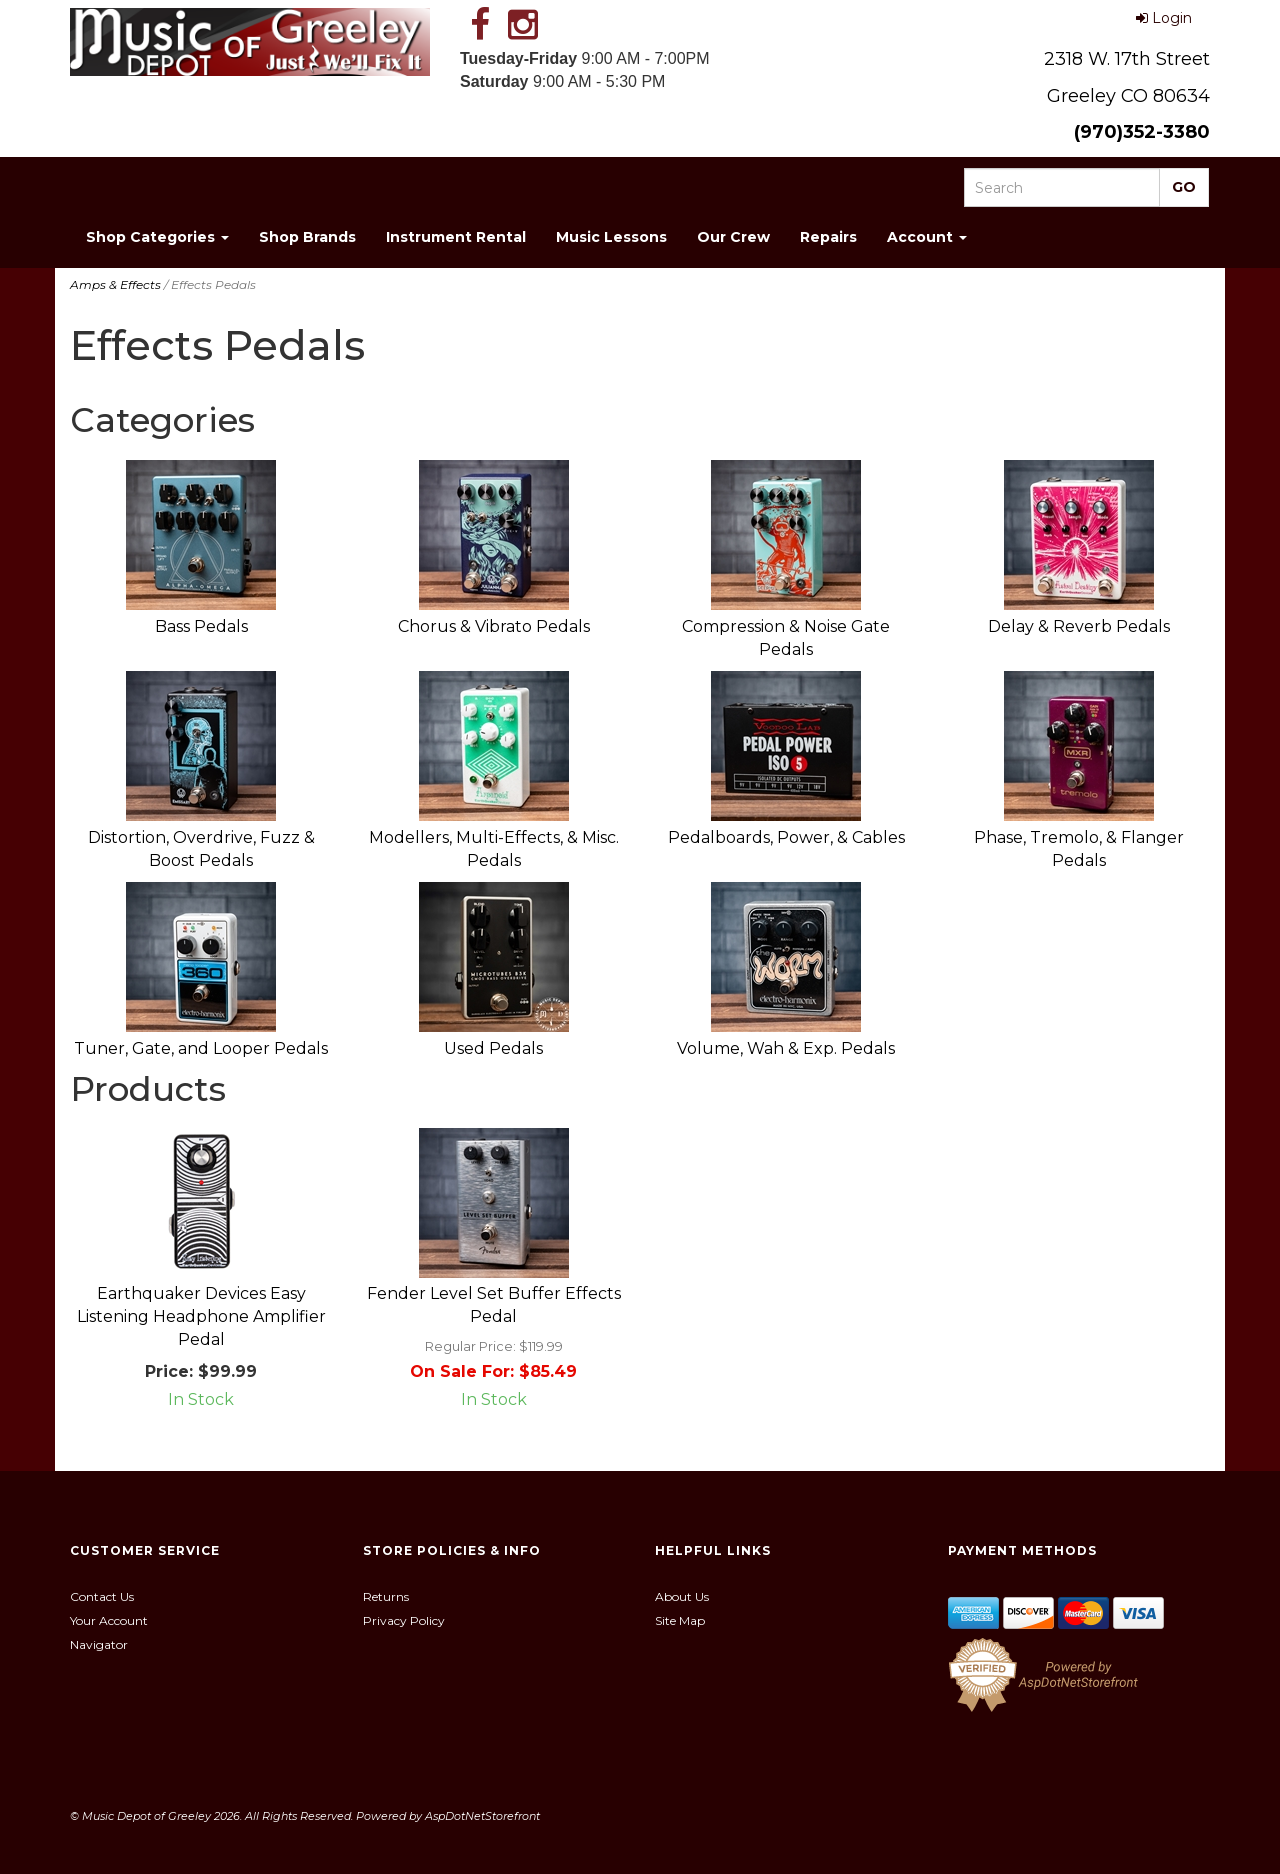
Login (1164, 18)
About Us (682, 1596)
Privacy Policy (404, 1620)
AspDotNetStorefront (482, 1816)
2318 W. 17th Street (1127, 59)
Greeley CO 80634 (1128, 96)
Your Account (109, 1620)
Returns (386, 1596)
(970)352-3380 (1142, 132)
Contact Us (102, 1596)
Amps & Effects (115, 284)
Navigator (99, 1644)
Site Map (680, 1620)
